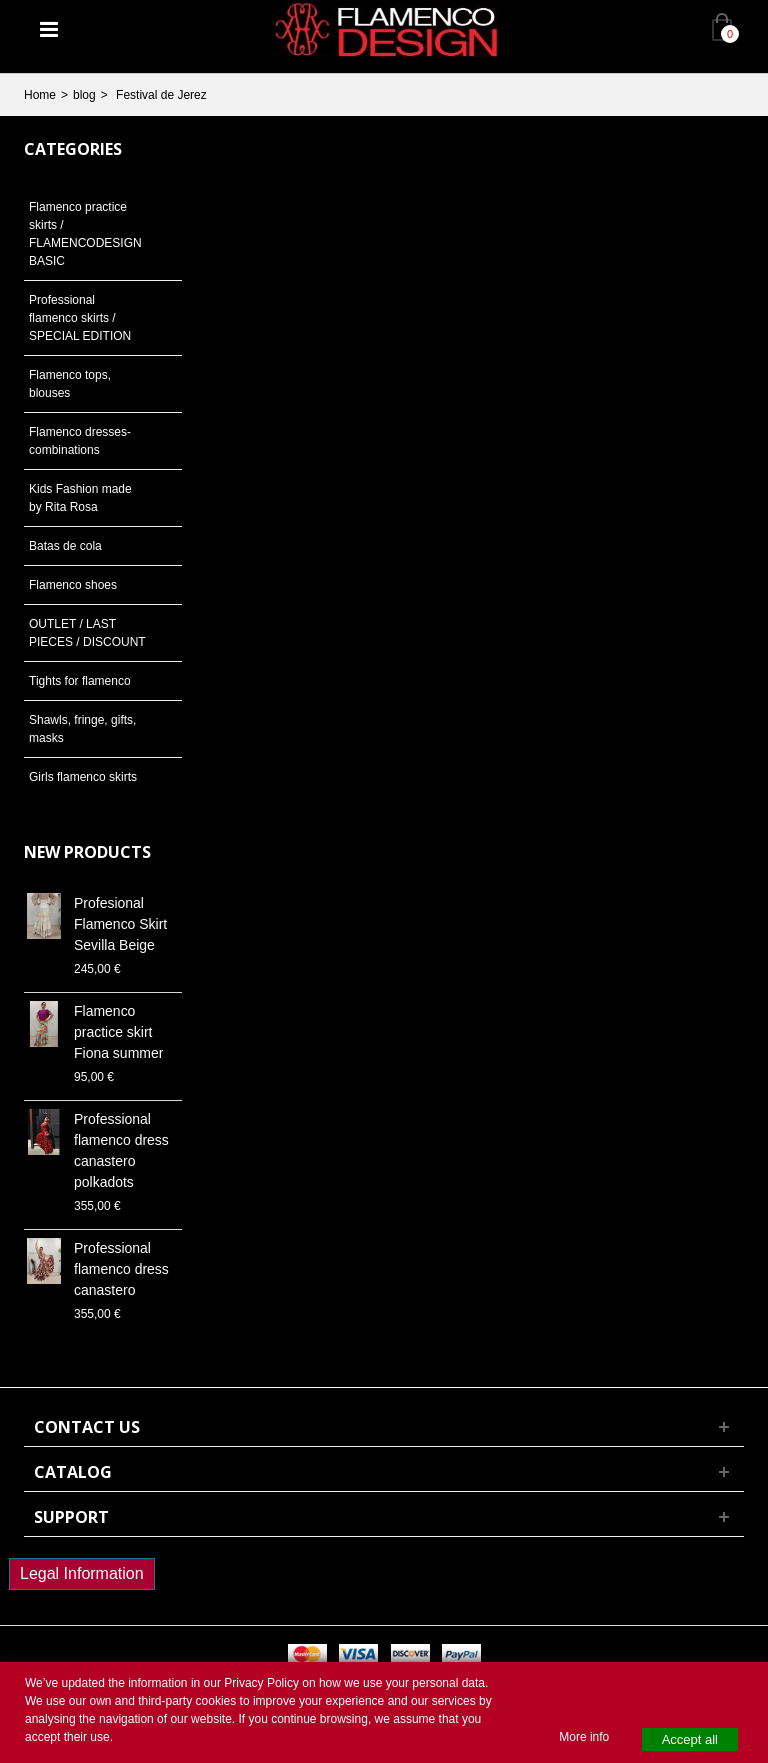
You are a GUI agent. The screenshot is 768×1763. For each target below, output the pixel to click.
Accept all (690, 1739)
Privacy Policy (261, 1683)
